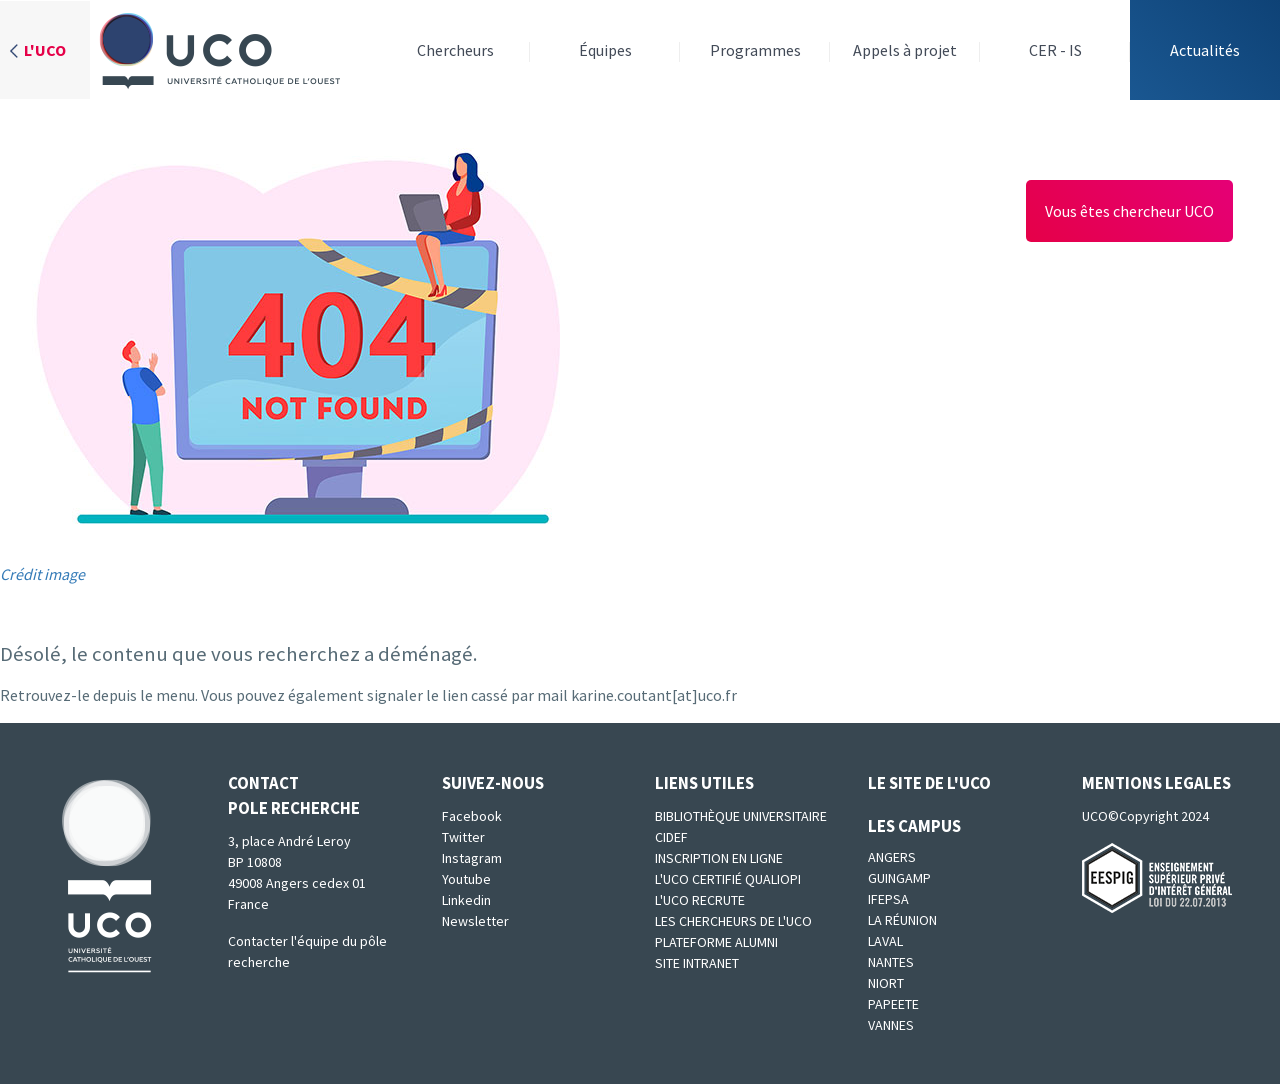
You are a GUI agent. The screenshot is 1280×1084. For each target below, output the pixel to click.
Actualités (1205, 50)
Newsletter (475, 921)
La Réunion (902, 920)
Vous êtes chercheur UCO (1129, 211)
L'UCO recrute (700, 900)
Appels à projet (905, 50)
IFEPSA (888, 899)
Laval (885, 941)
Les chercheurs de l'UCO (733, 921)
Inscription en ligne (719, 858)
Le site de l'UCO (929, 783)
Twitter (463, 837)
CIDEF (671, 837)
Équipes (605, 50)
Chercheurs (455, 50)
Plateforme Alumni (716, 942)
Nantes (891, 962)
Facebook (472, 816)
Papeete (893, 1004)
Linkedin (466, 900)
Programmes (755, 50)
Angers (892, 857)
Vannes (891, 1025)
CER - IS (1055, 50)
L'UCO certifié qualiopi (728, 879)
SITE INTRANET (697, 963)
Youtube (466, 879)
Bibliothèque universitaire (741, 816)
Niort (886, 983)
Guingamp (899, 878)
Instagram (472, 858)
